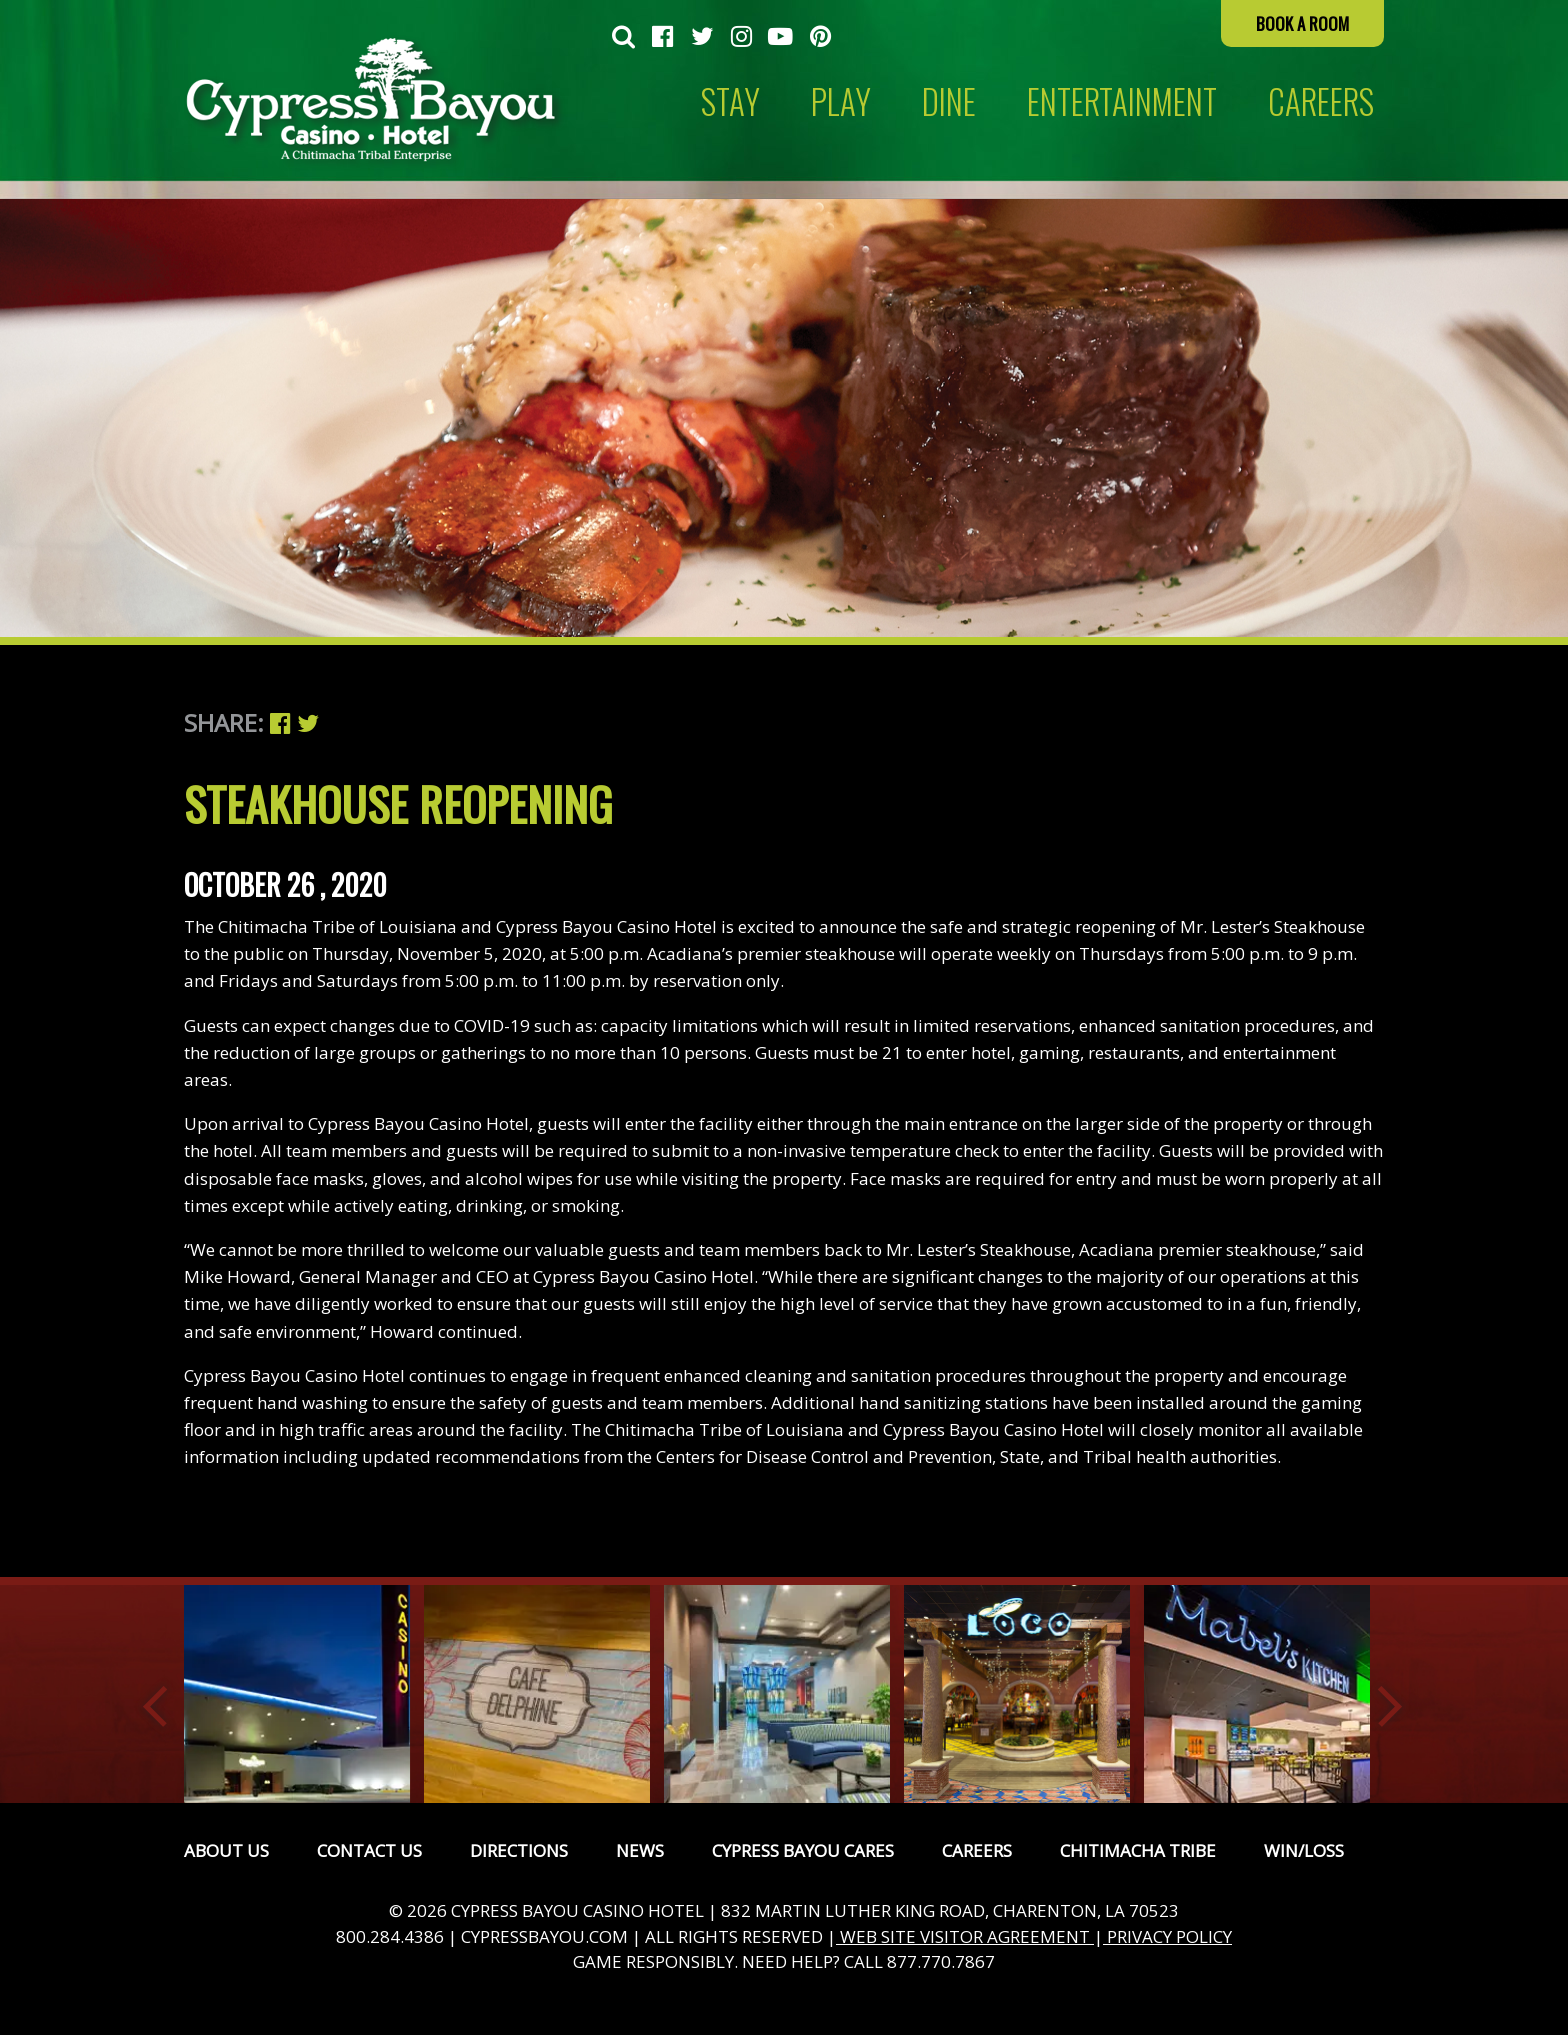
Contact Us (369, 1850)
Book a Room (1302, 23)
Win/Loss (1304, 1850)
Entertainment (1122, 101)
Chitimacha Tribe (1138, 1850)
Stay (730, 101)
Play (841, 101)
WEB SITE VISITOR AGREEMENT (965, 1936)
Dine (949, 101)
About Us (226, 1850)
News (640, 1850)
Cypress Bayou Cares (803, 1850)
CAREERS (1321, 101)
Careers (977, 1850)
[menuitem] (623, 38)
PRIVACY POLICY (1167, 1936)
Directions (519, 1850)
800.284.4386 (390, 1936)
